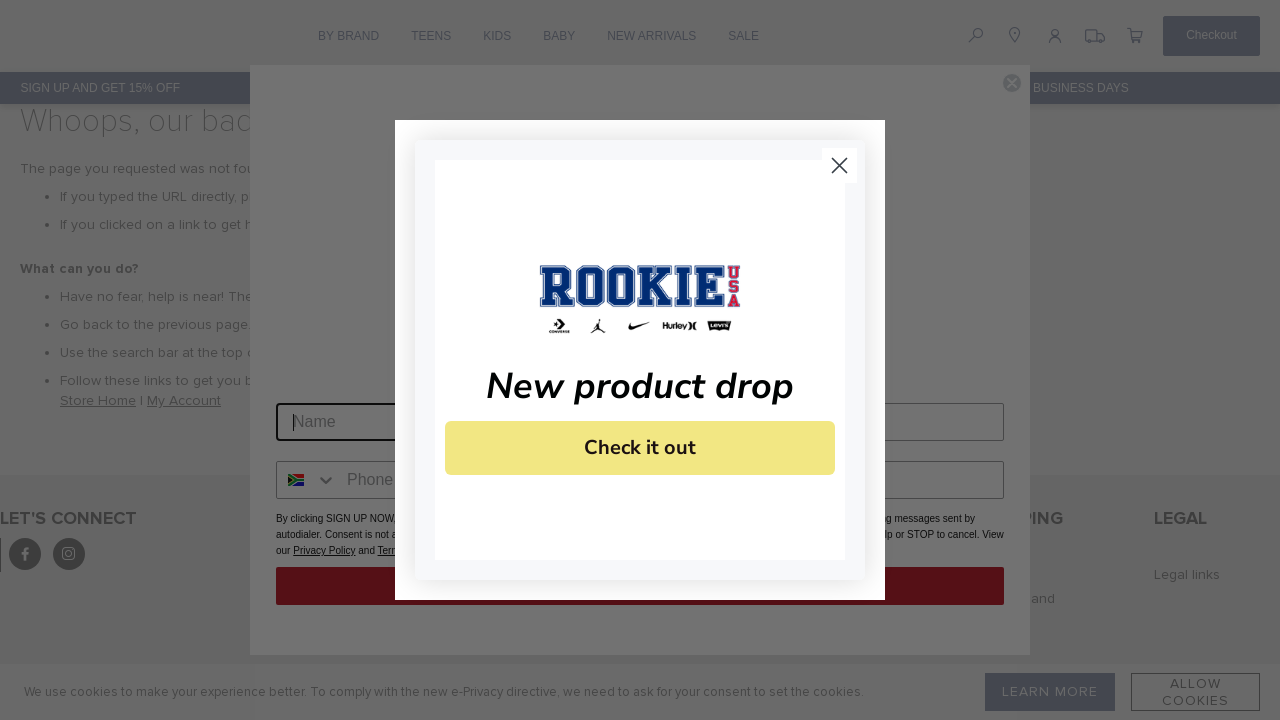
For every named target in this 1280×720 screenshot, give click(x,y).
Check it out (640, 447)
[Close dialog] (839, 165)
